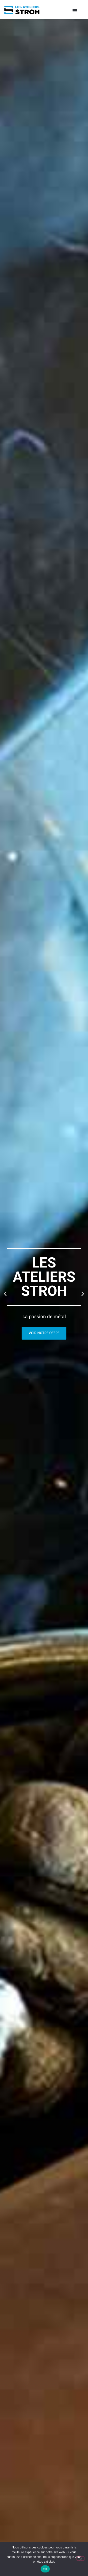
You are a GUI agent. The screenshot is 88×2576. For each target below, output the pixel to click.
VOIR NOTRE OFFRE (44, 1333)
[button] (75, 10)
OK (45, 2569)
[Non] (80, 2558)
